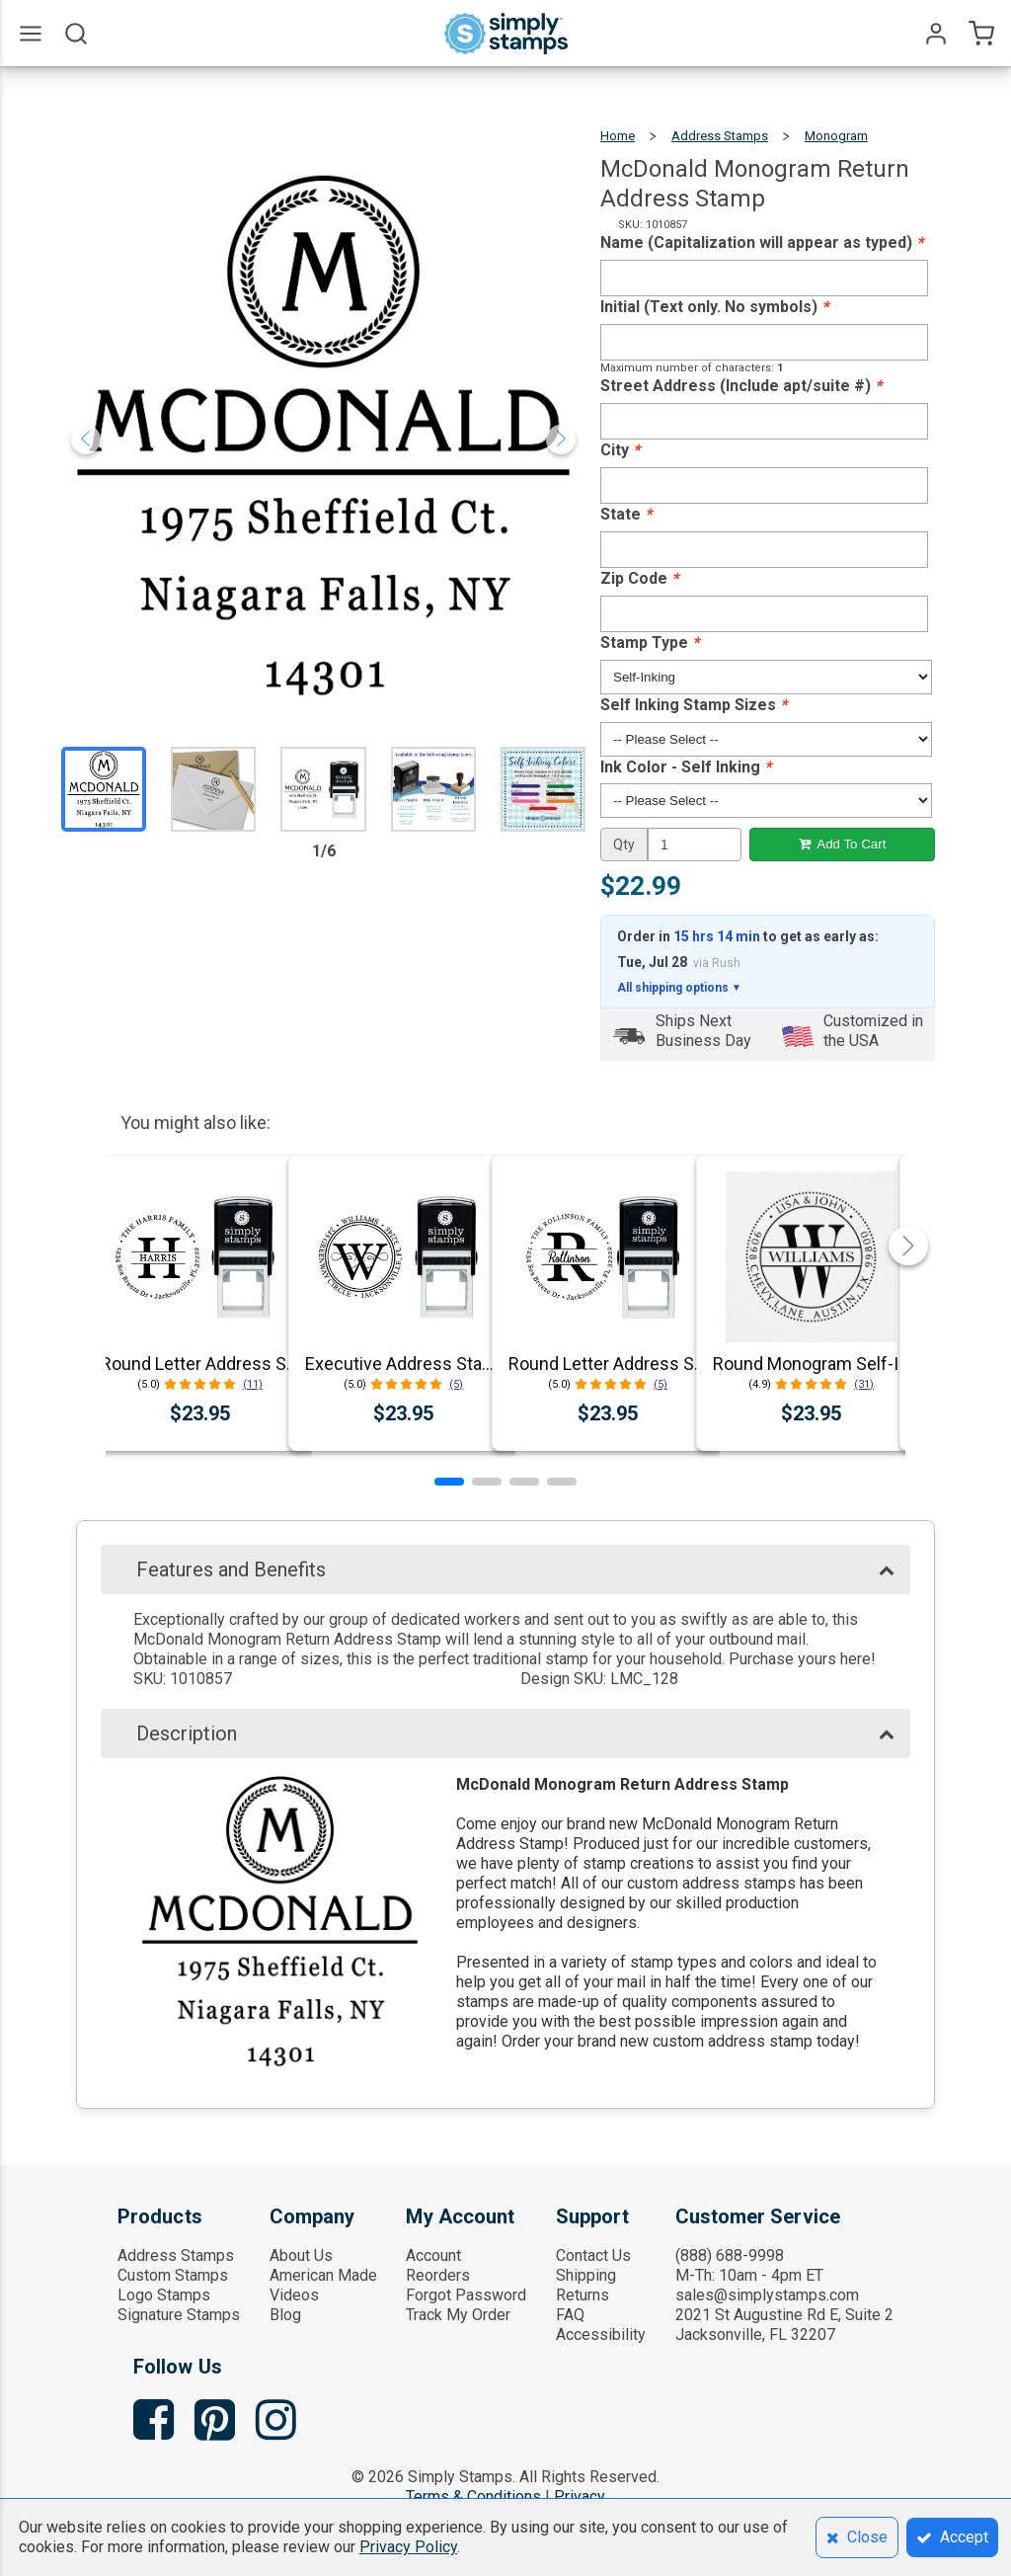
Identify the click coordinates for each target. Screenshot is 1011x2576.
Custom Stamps (172, 2275)
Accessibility (601, 2334)
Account (433, 2255)
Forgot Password (466, 2295)
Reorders (438, 2275)
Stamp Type (649, 642)
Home (617, 135)
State (626, 514)
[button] (449, 1482)
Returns (582, 2295)
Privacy (579, 2496)
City (620, 450)
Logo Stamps (163, 2295)
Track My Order (458, 2314)
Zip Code (639, 578)
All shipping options (679, 988)
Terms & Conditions (473, 2496)
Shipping (586, 2275)
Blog (285, 2314)
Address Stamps (719, 135)
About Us (301, 2255)
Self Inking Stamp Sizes (693, 704)
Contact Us (593, 2255)
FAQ (570, 2314)
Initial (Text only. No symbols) (714, 306)
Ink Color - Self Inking (685, 767)
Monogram (836, 135)
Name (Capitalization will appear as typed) (761, 242)
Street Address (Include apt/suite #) (741, 385)
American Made (323, 2275)
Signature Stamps (178, 2314)
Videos (294, 2295)
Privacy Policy (408, 2546)
